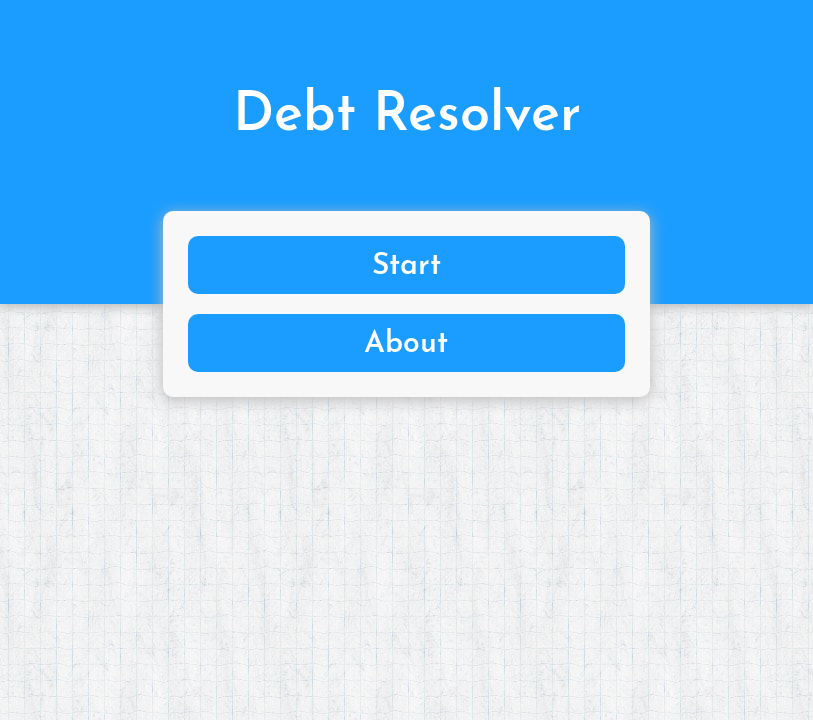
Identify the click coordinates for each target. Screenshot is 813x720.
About (406, 344)
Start (406, 266)
